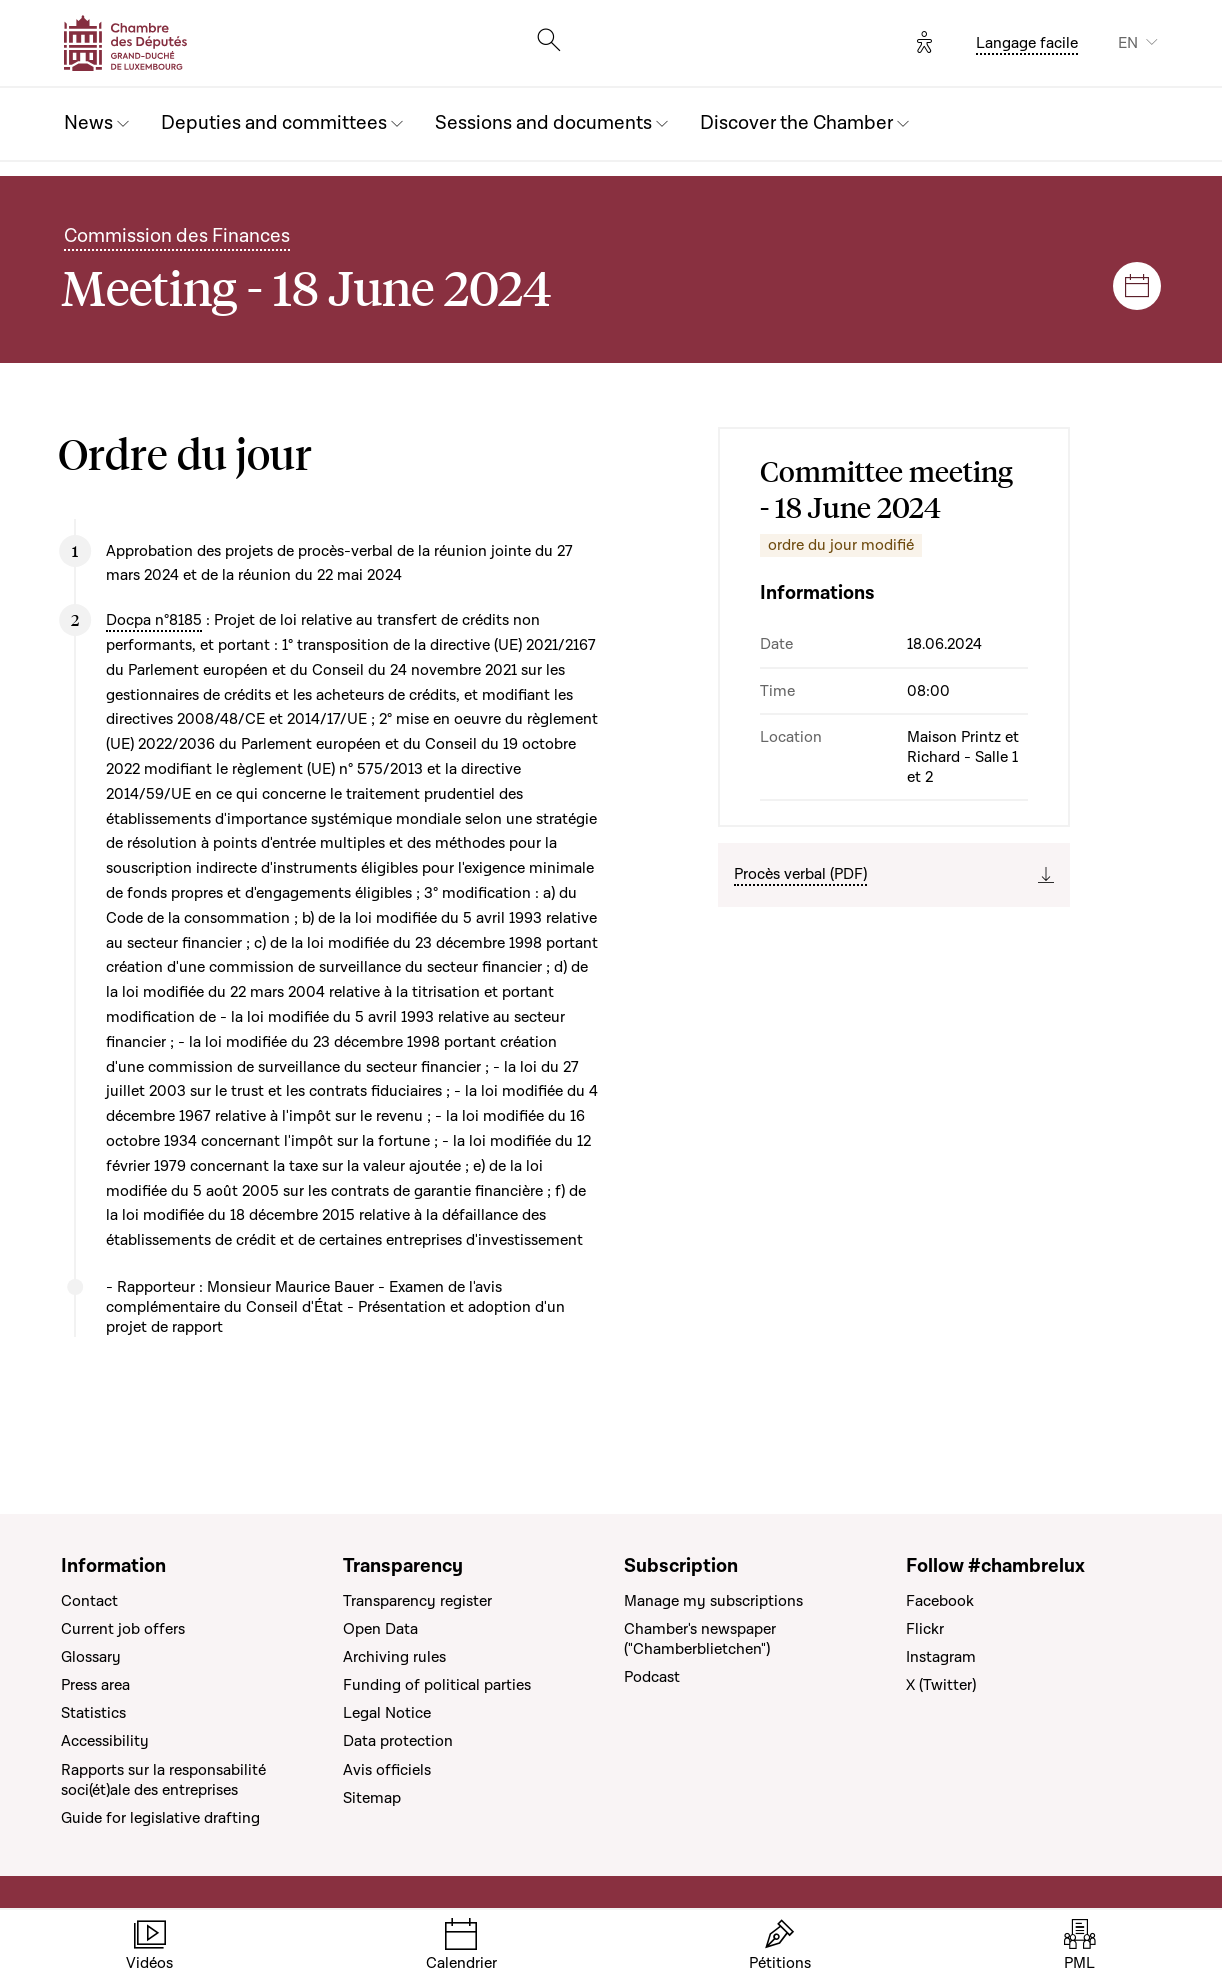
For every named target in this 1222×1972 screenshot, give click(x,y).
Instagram (941, 1657)
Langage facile (1027, 43)
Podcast (652, 1677)
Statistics (93, 1713)
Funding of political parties (437, 1685)
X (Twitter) (941, 1685)
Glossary (91, 1657)
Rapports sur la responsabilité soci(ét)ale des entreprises (163, 1780)
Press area (95, 1685)
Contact (89, 1601)
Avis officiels (387, 1770)
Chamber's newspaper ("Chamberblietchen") (700, 1639)
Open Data (380, 1629)
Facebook (940, 1601)
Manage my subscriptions (713, 1601)
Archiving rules (394, 1657)
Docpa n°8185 (154, 620)
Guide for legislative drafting (160, 1818)
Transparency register (417, 1601)
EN (1128, 43)
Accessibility (105, 1741)
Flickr (925, 1629)
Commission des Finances (177, 236)
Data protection (398, 1741)
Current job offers (123, 1629)
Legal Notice (387, 1713)
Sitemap (372, 1798)
